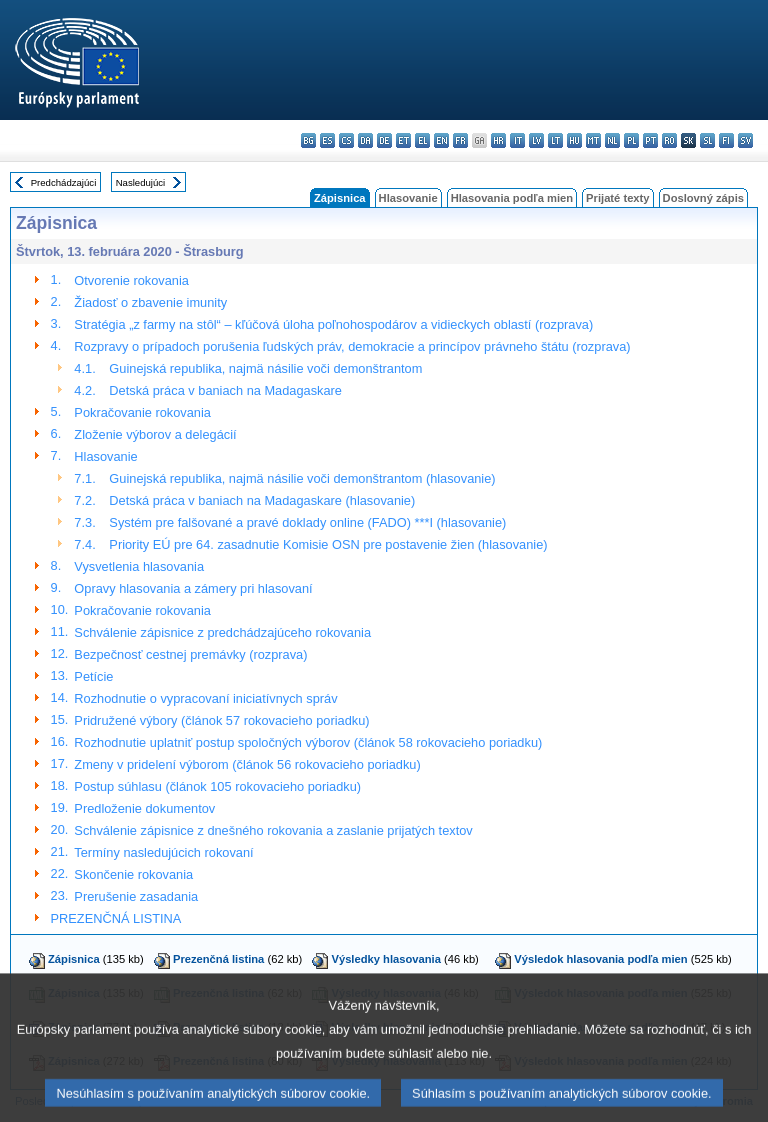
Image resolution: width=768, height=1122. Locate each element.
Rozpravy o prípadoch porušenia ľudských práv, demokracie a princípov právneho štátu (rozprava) (352, 346)
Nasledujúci (141, 182)
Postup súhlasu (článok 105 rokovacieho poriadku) (217, 786)
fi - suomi (726, 140)
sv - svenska (745, 140)
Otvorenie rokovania (131, 280)
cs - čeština (346, 140)
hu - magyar (574, 140)
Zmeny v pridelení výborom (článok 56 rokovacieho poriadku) (247, 764)
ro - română (669, 140)
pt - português (650, 140)
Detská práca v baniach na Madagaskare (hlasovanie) (262, 500)
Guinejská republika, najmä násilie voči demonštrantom (265, 368)
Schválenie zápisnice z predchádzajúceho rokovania (222, 632)
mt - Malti (593, 140)
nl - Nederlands (612, 140)
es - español (327, 140)
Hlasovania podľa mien (512, 198)
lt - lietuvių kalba (555, 140)
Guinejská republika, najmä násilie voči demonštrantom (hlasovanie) (302, 478)
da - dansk (365, 140)
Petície (93, 676)
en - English (441, 140)
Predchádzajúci (64, 182)
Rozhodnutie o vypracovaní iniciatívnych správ (205, 698)
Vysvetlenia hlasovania (139, 566)
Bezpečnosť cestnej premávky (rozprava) (190, 654)
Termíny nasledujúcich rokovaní (163, 852)
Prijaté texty (617, 198)
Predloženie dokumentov (144, 808)
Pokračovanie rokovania (142, 412)
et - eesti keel (403, 140)
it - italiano (517, 140)
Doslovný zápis (703, 198)
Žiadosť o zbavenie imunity (150, 302)
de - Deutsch (384, 140)
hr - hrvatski (498, 140)
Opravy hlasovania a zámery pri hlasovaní (193, 588)
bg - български (308, 140)
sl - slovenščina (707, 140)
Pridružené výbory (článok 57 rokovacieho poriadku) (221, 720)
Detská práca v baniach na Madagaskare (225, 390)
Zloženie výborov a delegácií (155, 434)
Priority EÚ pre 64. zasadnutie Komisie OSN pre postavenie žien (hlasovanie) (328, 544)
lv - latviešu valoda (536, 140)
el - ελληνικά (422, 140)
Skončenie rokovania (133, 874)
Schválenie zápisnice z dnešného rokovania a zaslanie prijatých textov (273, 830)
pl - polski (631, 140)
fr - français (460, 140)
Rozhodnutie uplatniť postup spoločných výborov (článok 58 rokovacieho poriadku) (308, 742)
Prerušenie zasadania (136, 896)
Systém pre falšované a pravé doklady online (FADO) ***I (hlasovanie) (307, 522)
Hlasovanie (408, 198)
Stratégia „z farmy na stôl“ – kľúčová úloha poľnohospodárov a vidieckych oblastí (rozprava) (333, 324)
